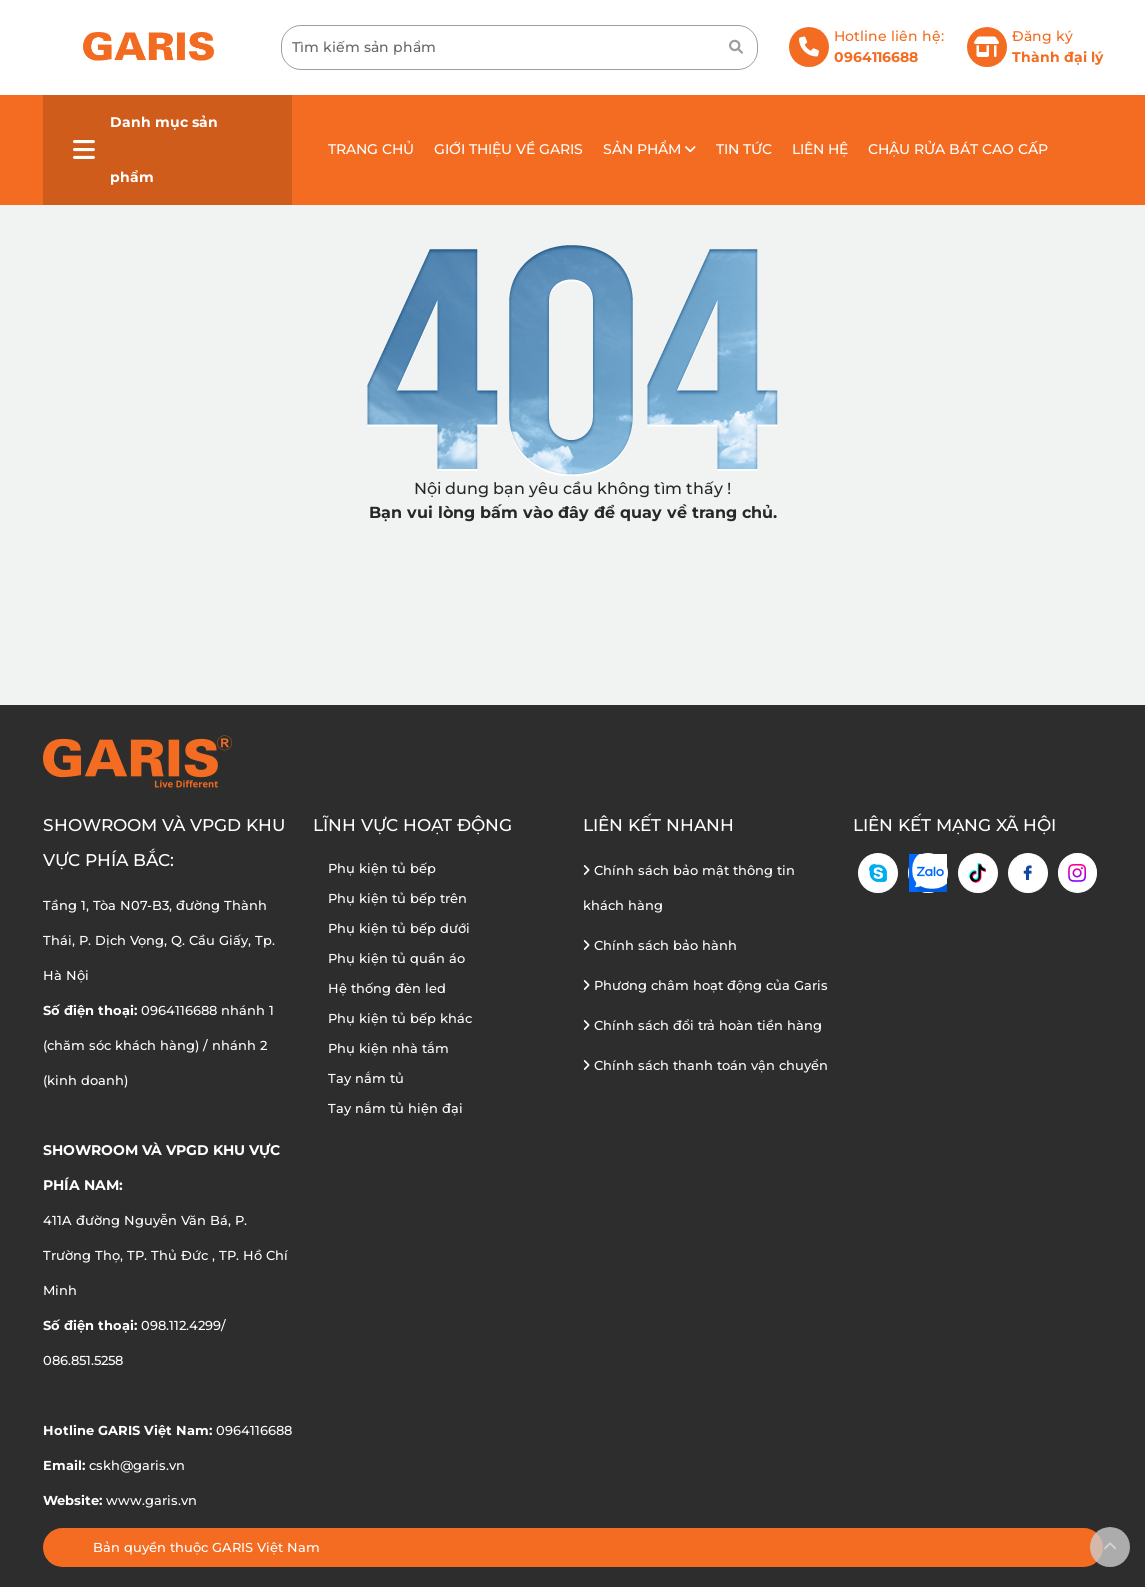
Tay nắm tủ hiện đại (395, 1108)
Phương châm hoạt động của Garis (705, 985)
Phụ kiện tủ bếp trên (397, 898)
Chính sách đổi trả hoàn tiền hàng (702, 1025)
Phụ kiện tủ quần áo (396, 958)
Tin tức (744, 149)
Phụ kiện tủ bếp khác (400, 1018)
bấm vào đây (534, 512)
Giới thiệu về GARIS (508, 149)
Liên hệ (820, 149)
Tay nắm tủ (366, 1078)
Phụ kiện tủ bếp (382, 868)
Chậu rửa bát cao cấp (958, 149)
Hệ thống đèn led (387, 988)
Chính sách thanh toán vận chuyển (705, 1065)
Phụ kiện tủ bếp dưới (399, 928)
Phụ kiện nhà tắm (388, 1048)
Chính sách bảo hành (660, 945)
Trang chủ (371, 149)
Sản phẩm (649, 149)
